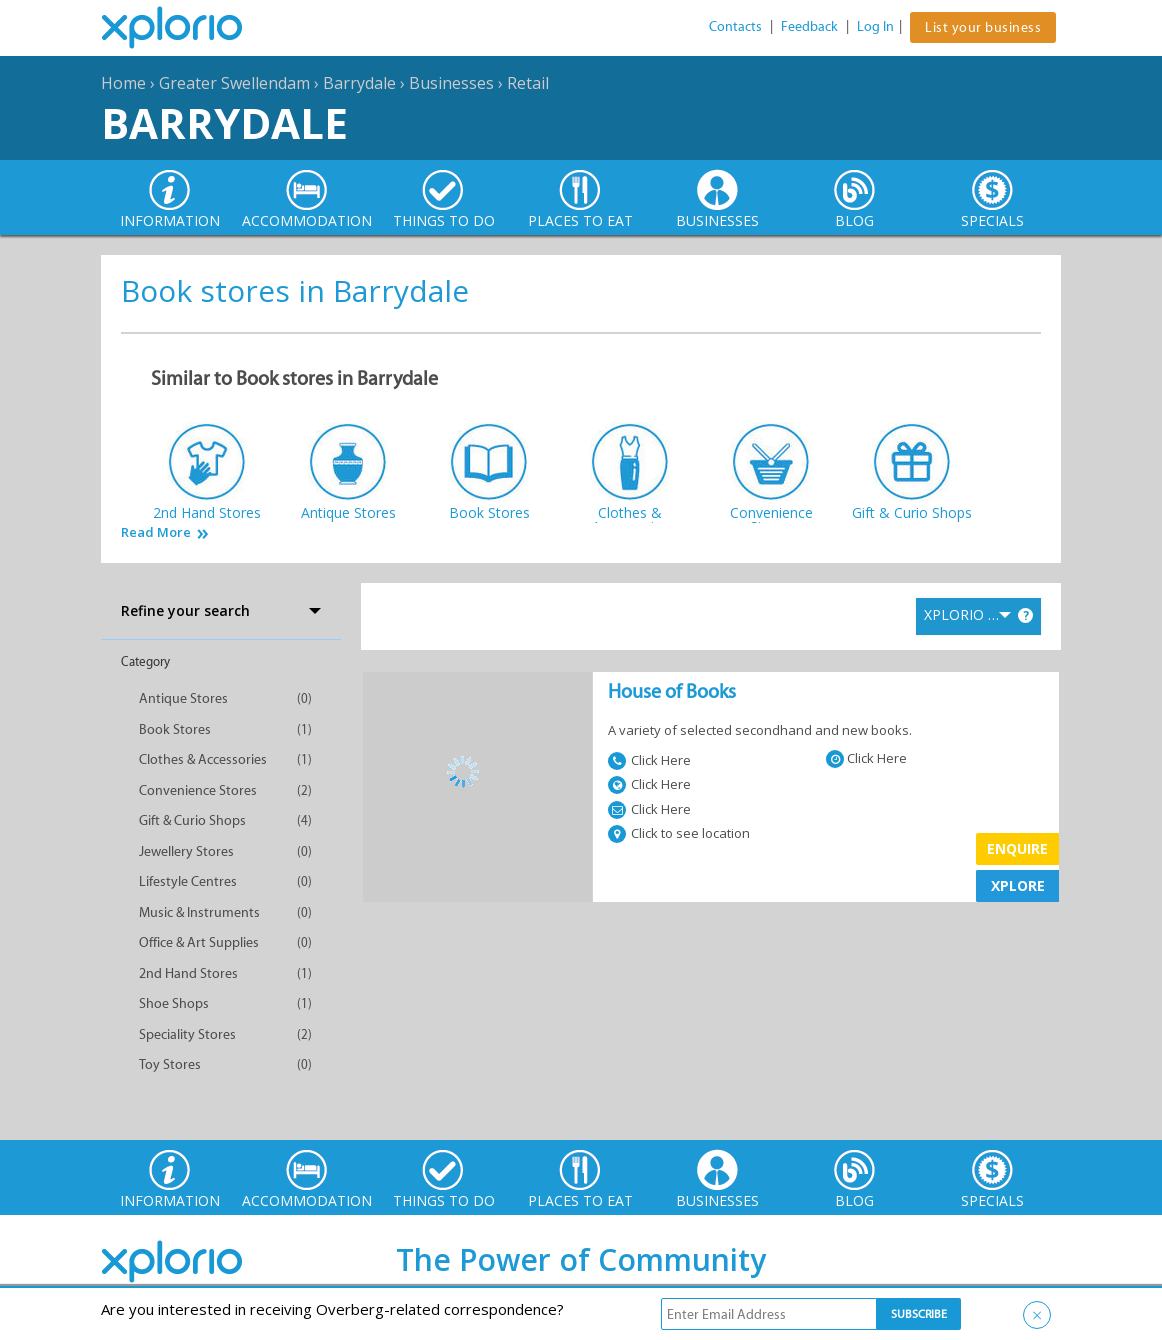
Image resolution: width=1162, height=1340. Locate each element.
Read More (156, 532)
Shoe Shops (174, 1003)
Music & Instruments (199, 912)
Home (123, 83)
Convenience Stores (198, 790)
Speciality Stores (187, 1034)
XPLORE (1018, 885)
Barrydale (359, 83)
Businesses (451, 83)
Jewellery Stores (186, 851)
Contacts (735, 26)
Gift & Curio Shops (192, 820)
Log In (875, 26)
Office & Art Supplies (199, 942)
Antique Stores (183, 698)
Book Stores (175, 729)
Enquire (1017, 848)
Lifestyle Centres (188, 881)
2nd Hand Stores (188, 973)
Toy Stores (170, 1064)
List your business (983, 27)
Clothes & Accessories (203, 759)
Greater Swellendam (234, 83)
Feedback (809, 26)
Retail (528, 83)
